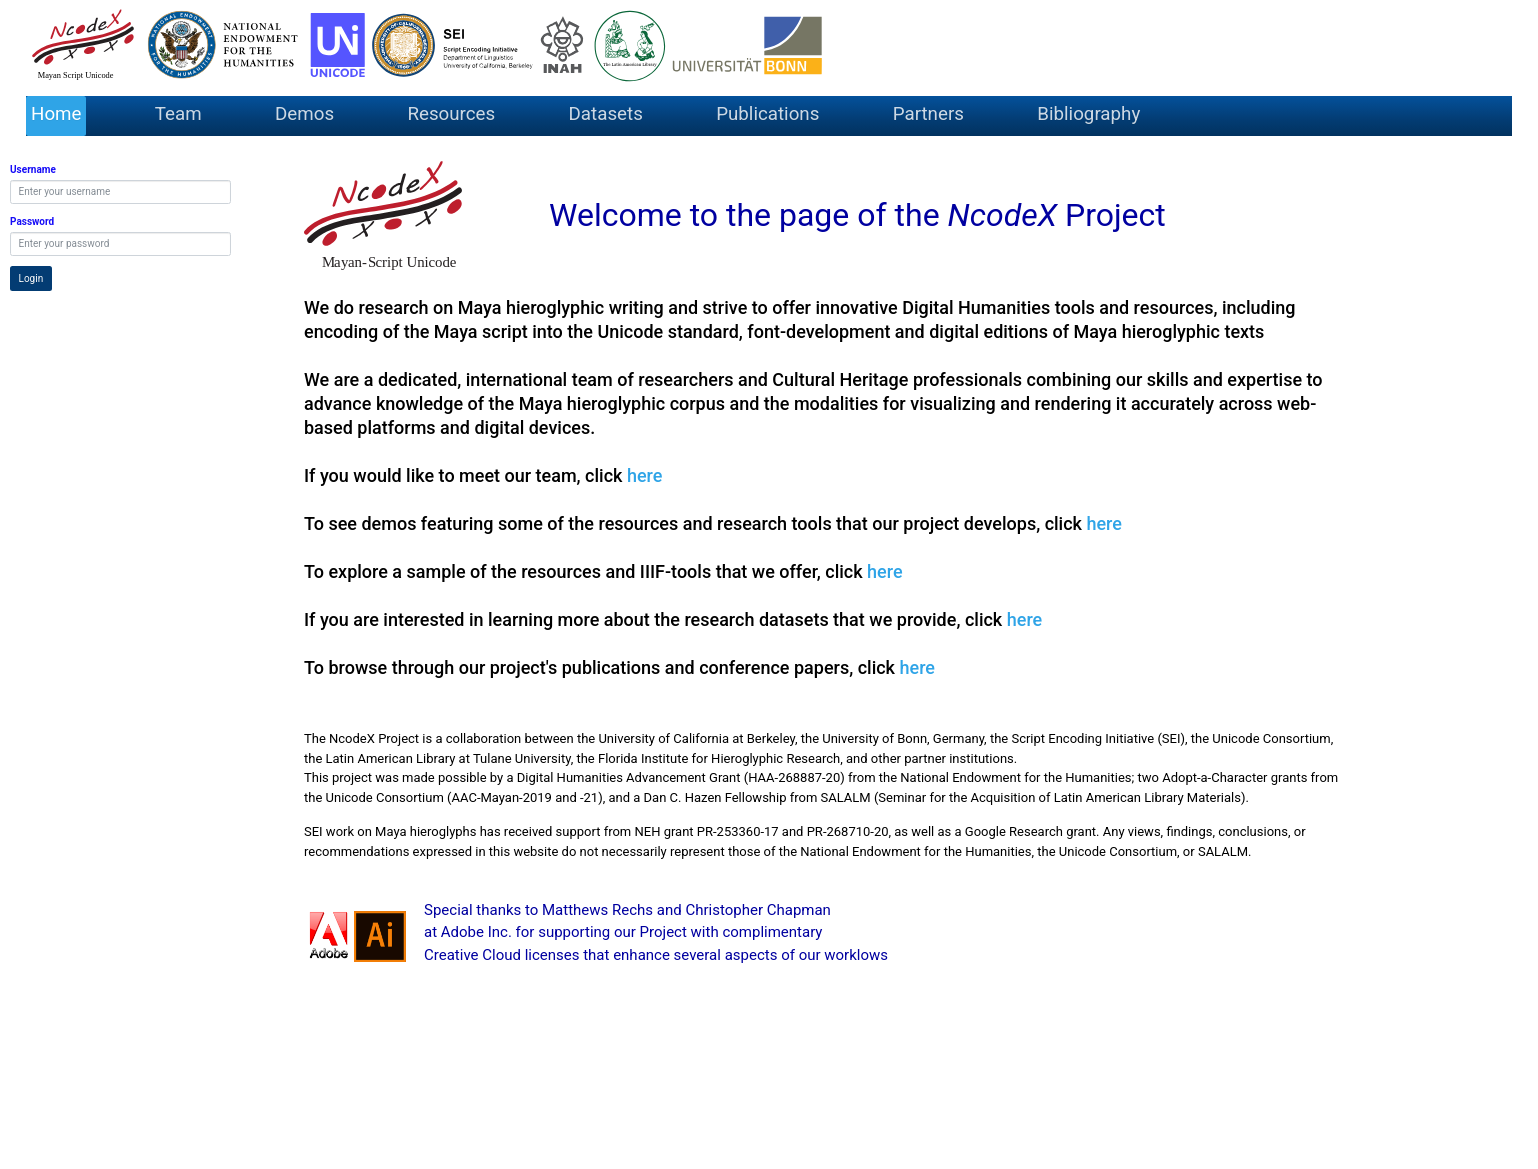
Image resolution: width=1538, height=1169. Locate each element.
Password (32, 221)
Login (31, 278)
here (644, 475)
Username (33, 169)
